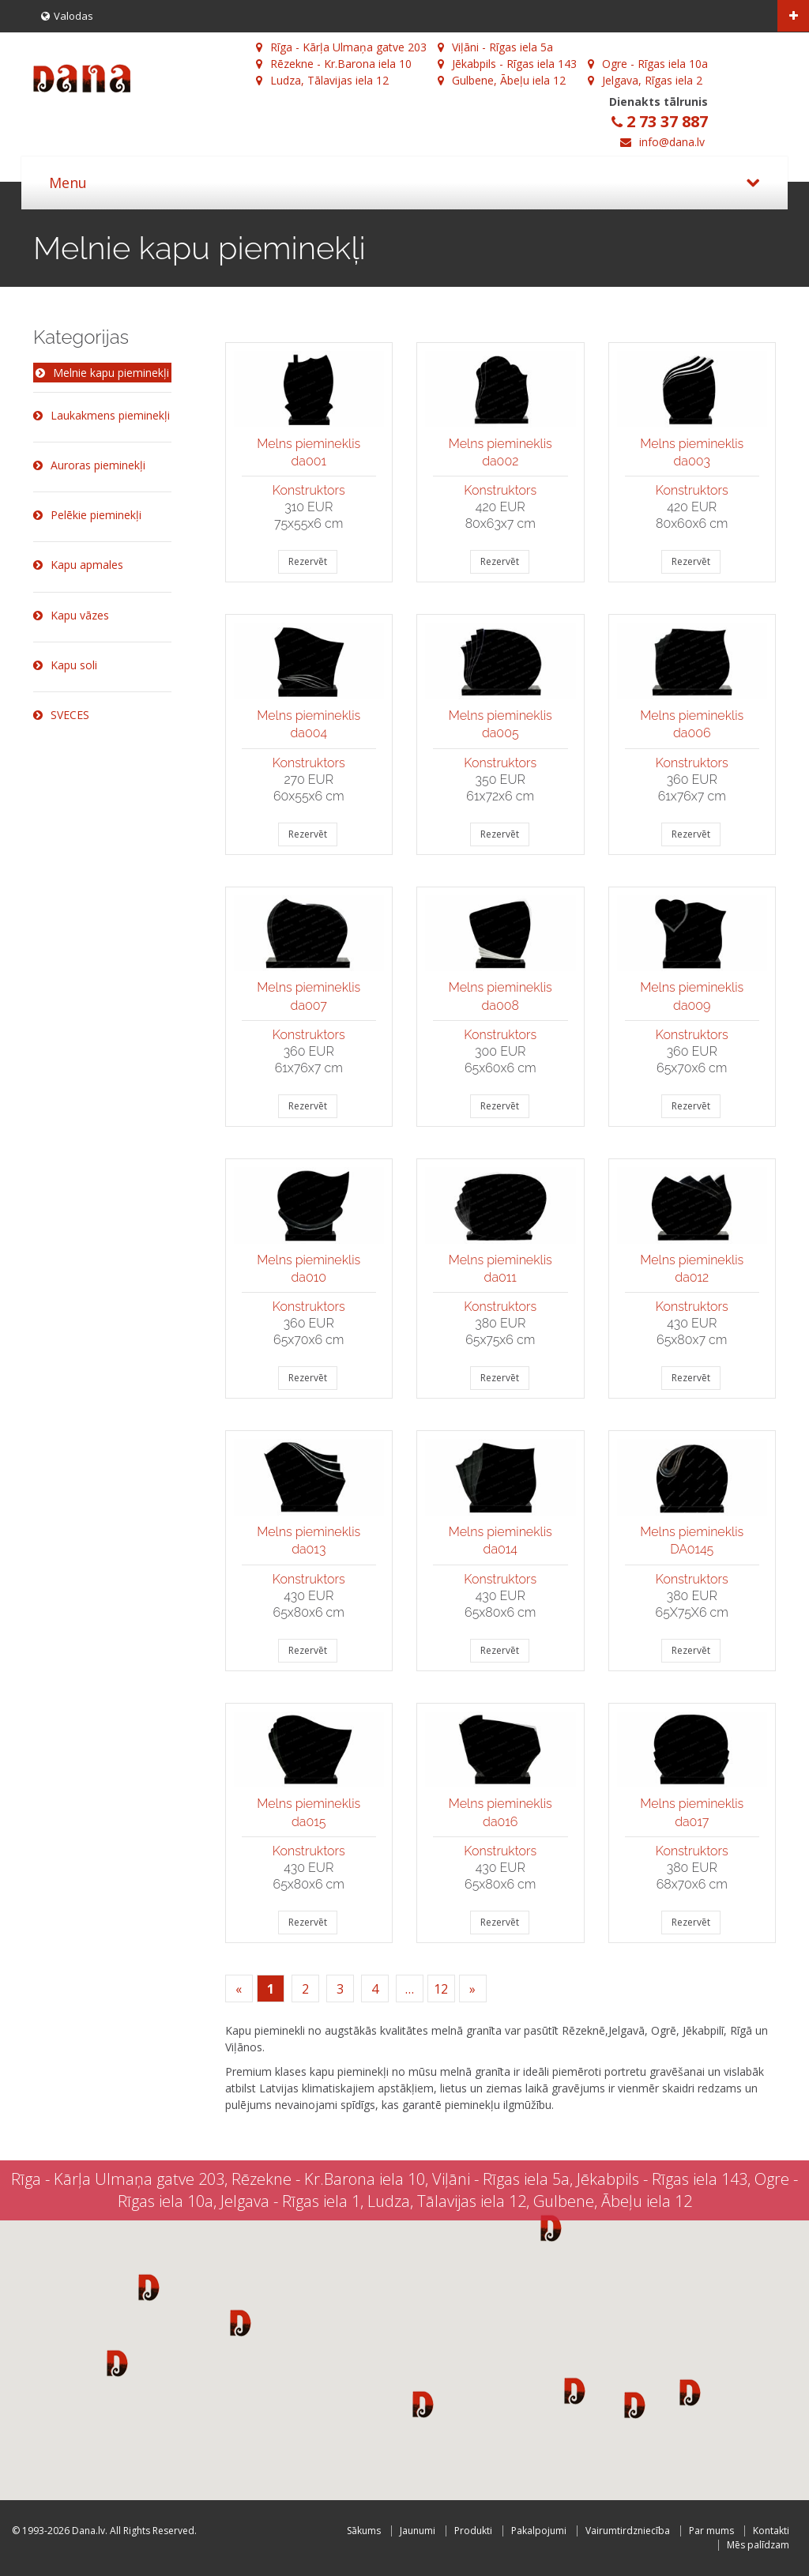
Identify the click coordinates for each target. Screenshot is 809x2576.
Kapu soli (65, 664)
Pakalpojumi (538, 2530)
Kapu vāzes (71, 615)
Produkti (473, 2530)
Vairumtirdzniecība (627, 2530)
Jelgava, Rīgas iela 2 (645, 80)
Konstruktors (309, 490)
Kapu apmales (78, 564)
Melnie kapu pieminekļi (102, 373)
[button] (149, 2287)
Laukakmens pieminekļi (101, 415)
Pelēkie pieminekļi (87, 514)
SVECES (61, 714)
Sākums (364, 2530)
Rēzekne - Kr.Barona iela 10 (334, 63)
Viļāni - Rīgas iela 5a (495, 47)
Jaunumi (417, 2530)
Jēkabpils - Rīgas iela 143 (507, 63)
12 (441, 1989)
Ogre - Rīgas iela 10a (648, 63)
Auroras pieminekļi (89, 465)
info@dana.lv (672, 141)
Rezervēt (307, 561)
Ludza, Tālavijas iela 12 (322, 80)
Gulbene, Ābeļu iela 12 (502, 80)
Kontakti (771, 2530)
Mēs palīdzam (758, 2545)
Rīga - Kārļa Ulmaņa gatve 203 (341, 47)
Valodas (67, 16)
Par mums (711, 2530)
